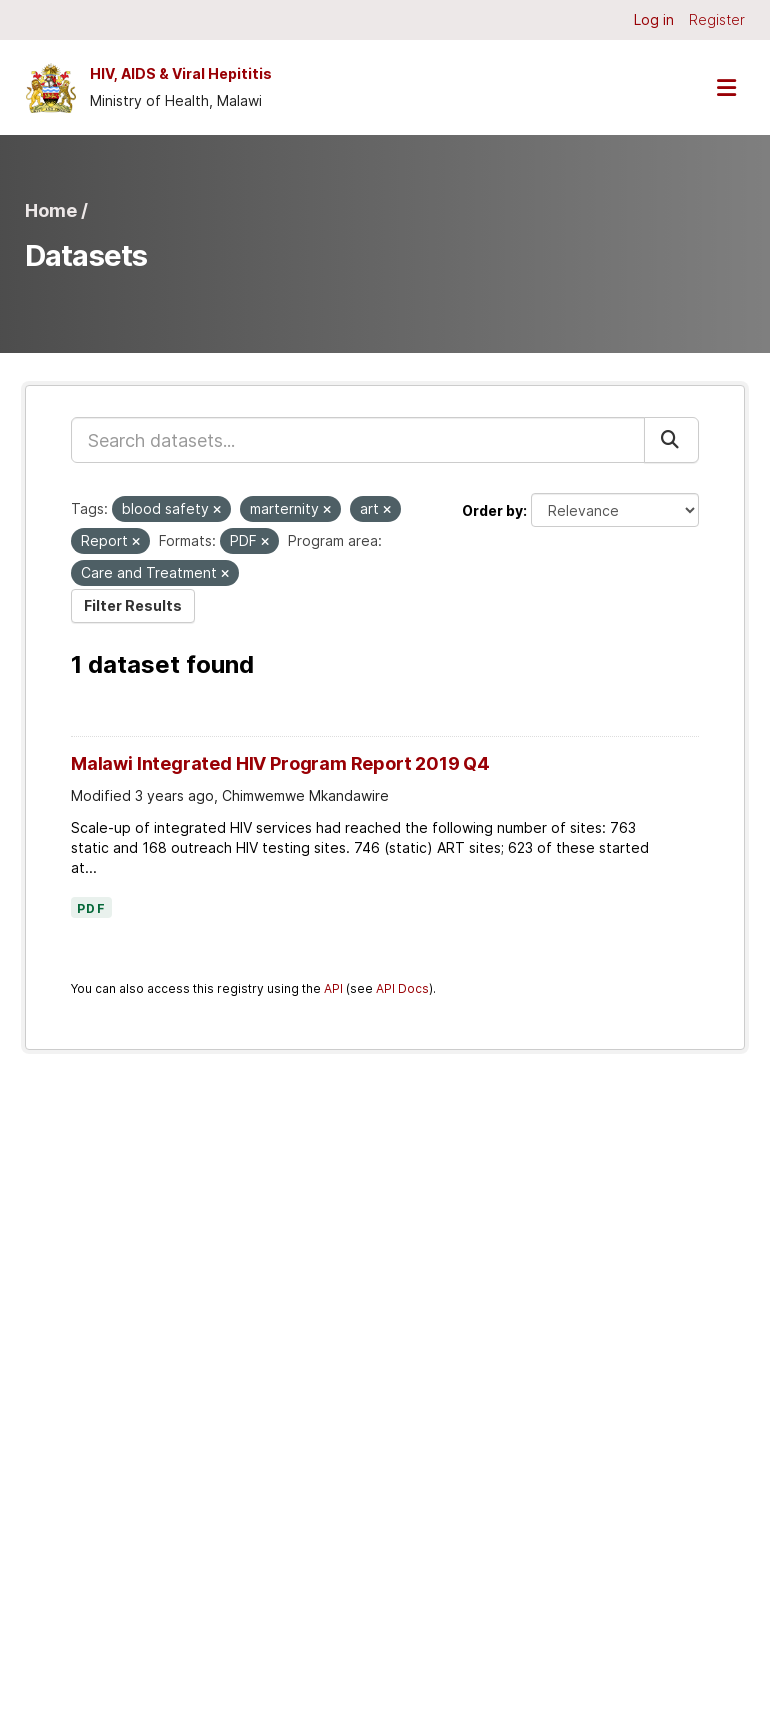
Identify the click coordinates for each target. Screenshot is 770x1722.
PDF (91, 909)
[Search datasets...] (358, 440)
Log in (654, 19)
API (333, 988)
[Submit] (671, 440)
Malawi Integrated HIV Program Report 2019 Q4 (280, 763)
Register (717, 19)
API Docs (402, 988)
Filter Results (133, 605)
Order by (492, 510)
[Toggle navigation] (726, 87)
